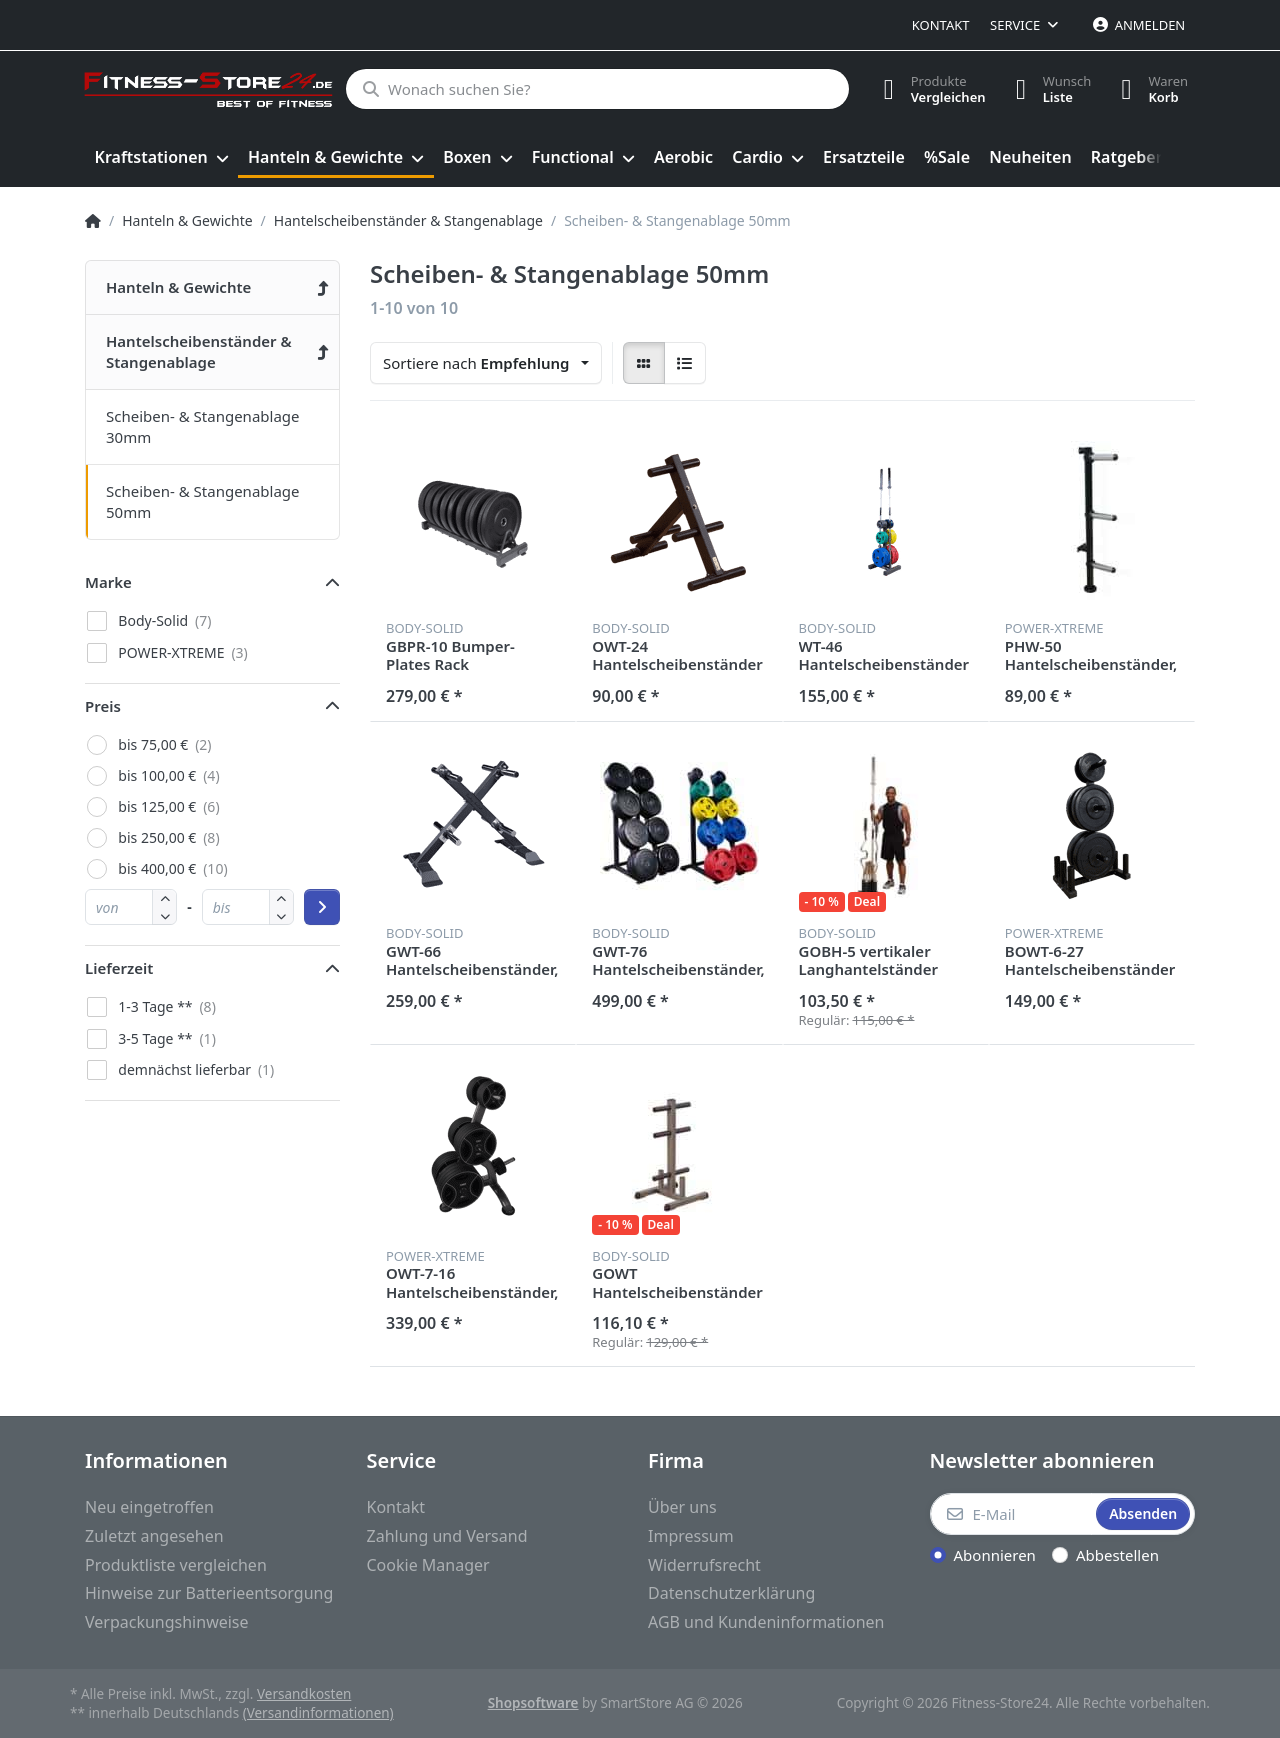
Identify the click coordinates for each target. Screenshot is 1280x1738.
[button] (164, 915)
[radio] (644, 363)
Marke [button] (108, 582)
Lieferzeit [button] (119, 968)
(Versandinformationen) (318, 1713)
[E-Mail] (1011, 1514)
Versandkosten (304, 1694)
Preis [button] (103, 706)
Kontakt (941, 25)
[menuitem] (161, 158)
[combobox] (486, 363)
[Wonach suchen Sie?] (597, 89)
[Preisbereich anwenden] (322, 907)
